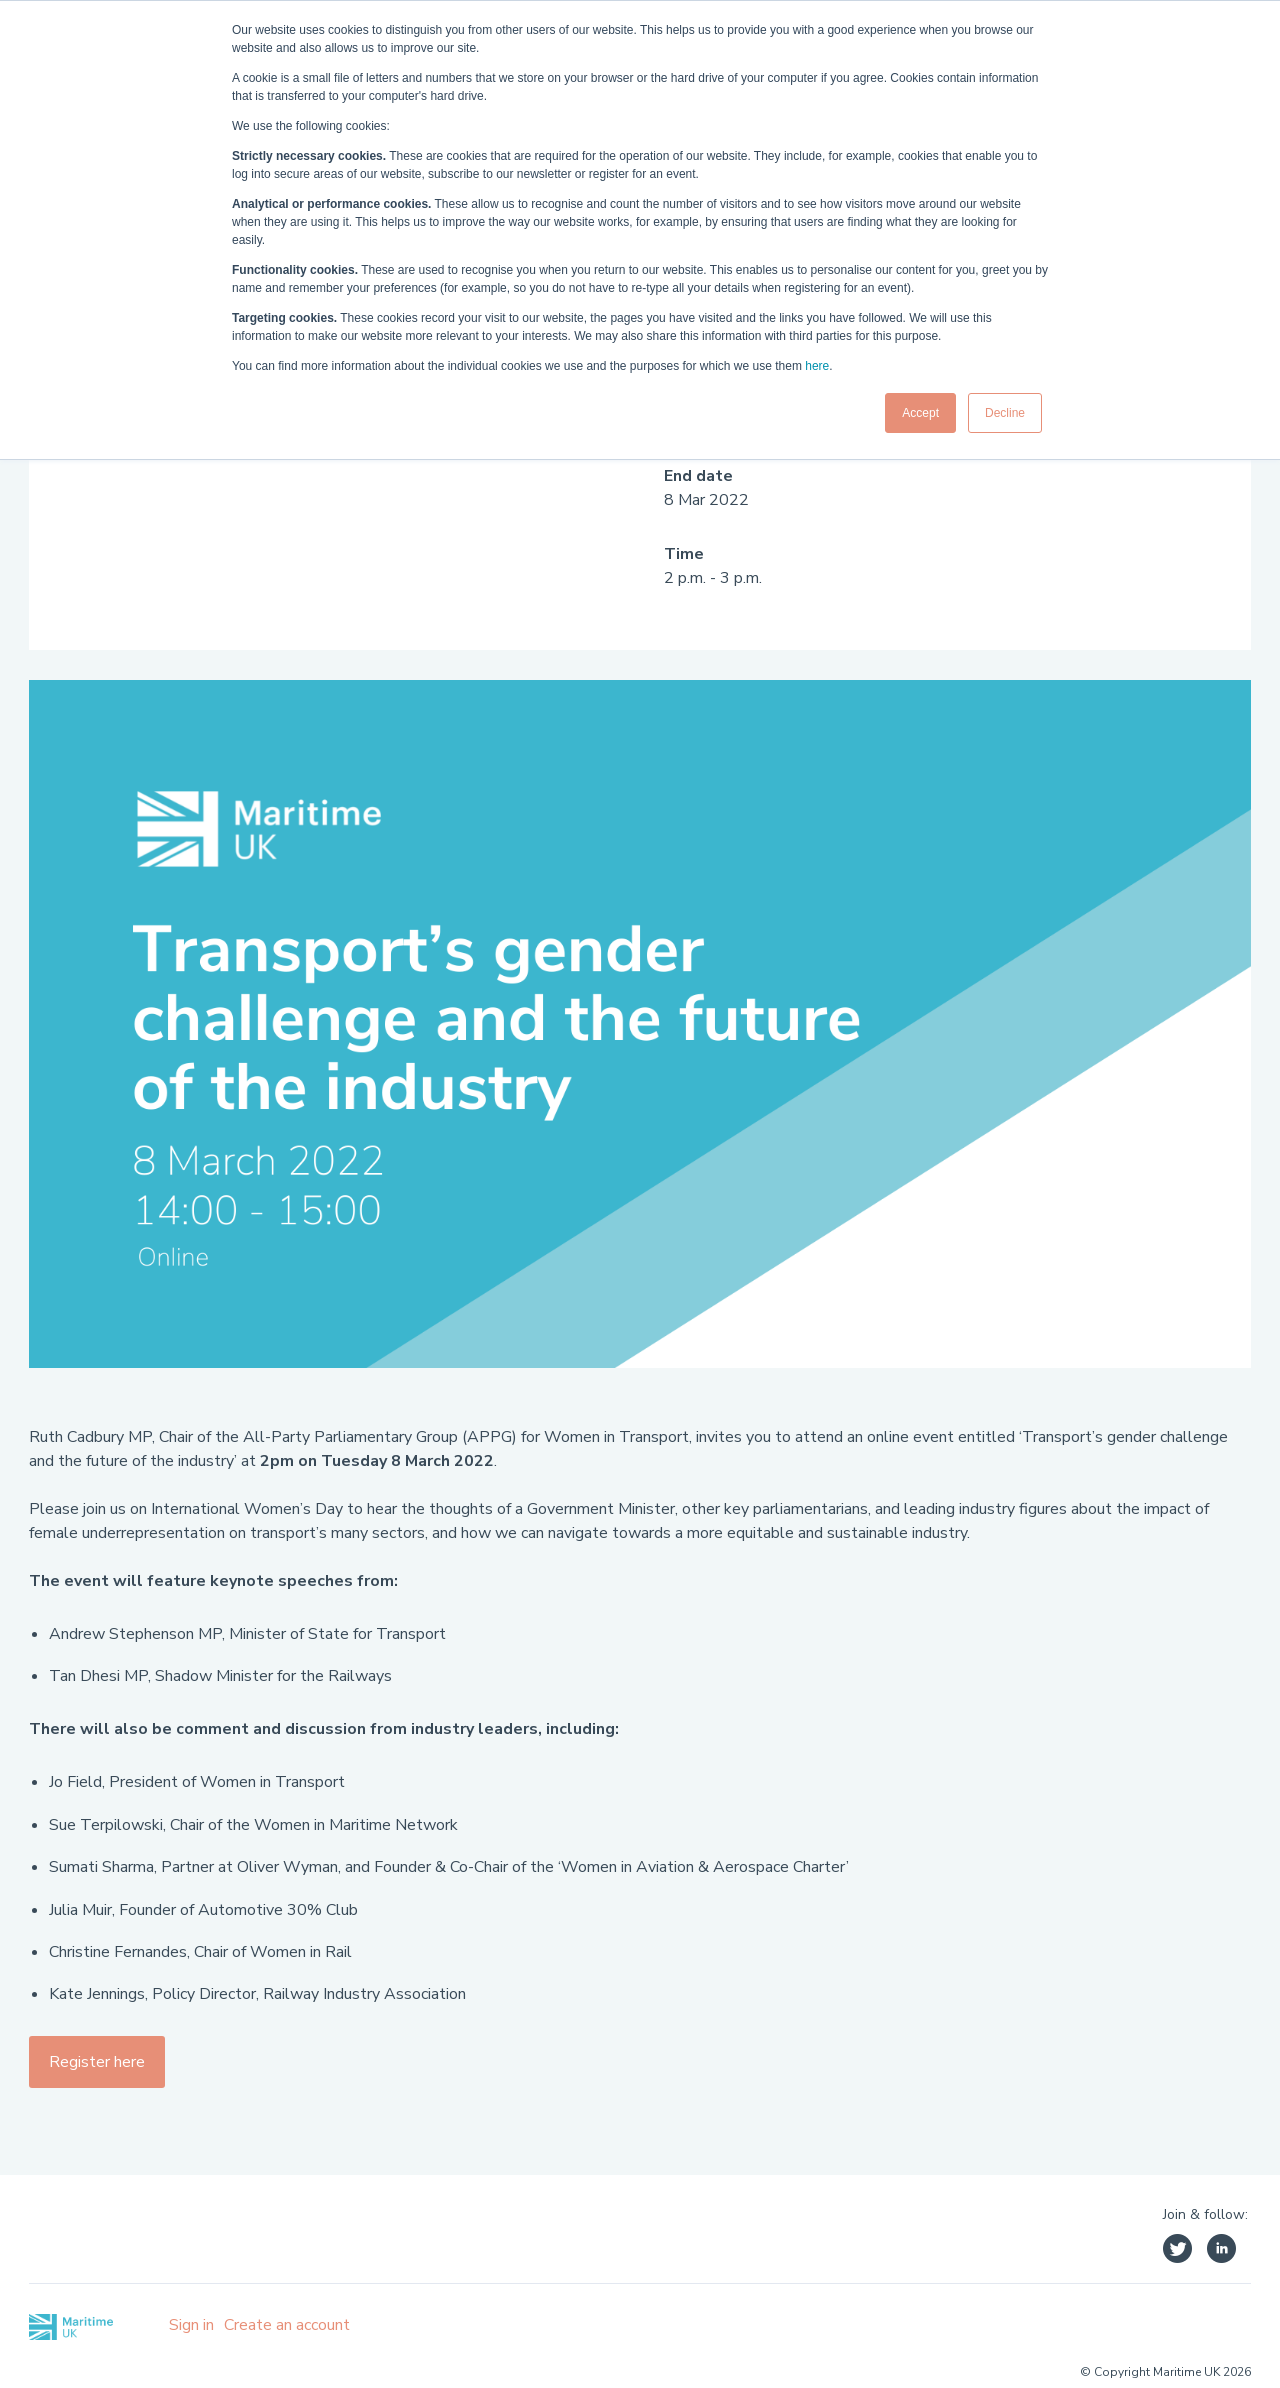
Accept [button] (920, 413)
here (817, 366)
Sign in (191, 2325)
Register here (97, 2062)
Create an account (287, 2325)
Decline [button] (1005, 413)
